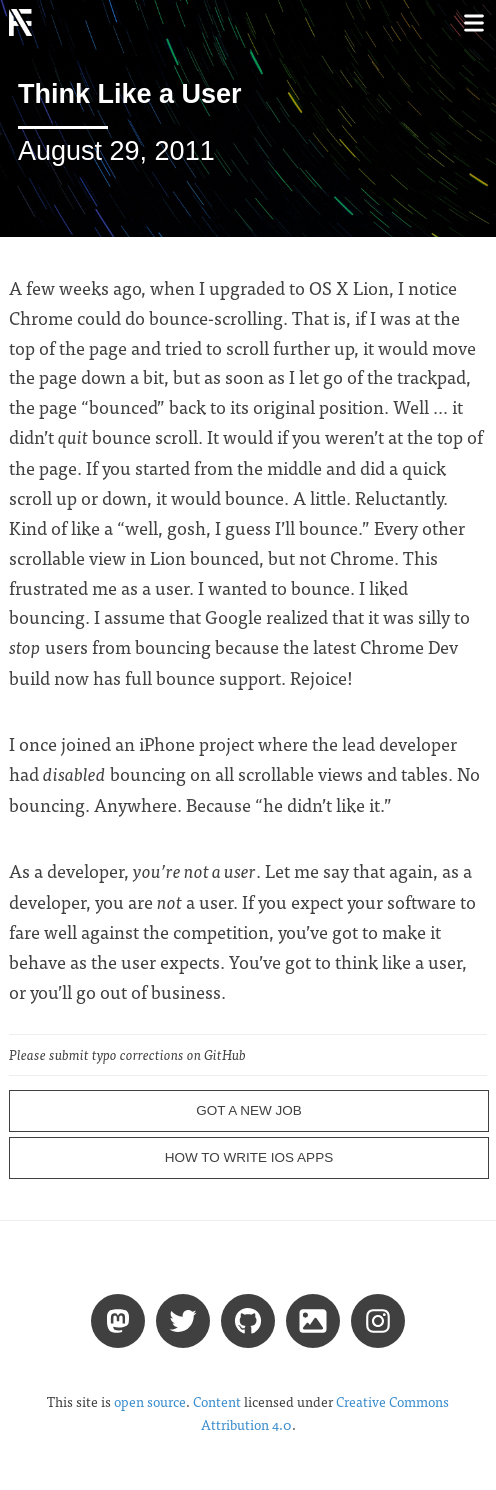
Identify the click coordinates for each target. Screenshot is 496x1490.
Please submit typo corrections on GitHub (127, 1054)
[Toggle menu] (473, 22)
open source (150, 1401)
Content (217, 1401)
